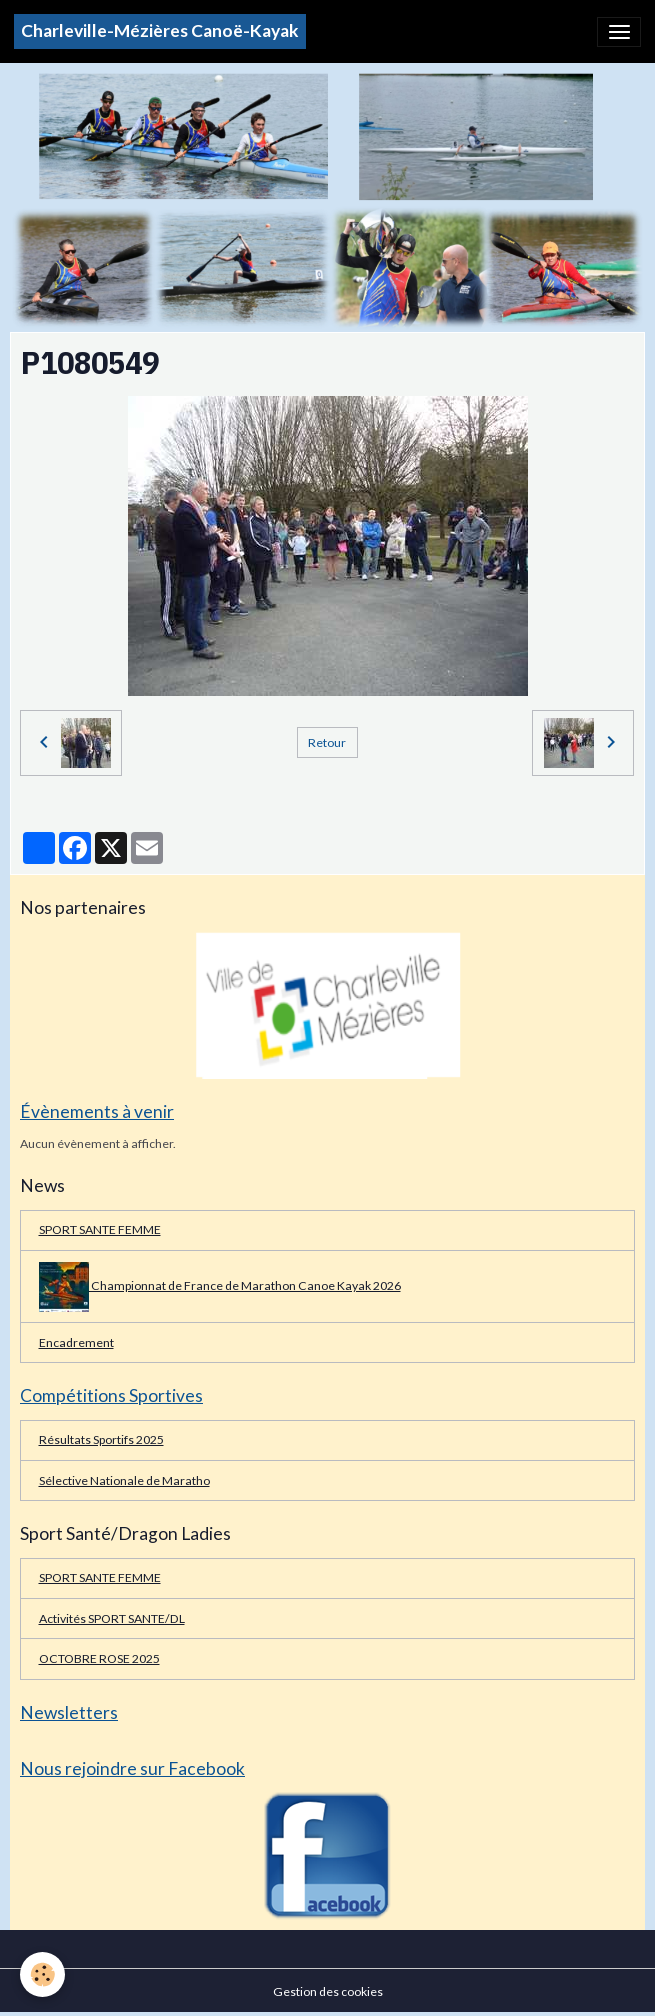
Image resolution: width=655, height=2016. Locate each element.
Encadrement (76, 1342)
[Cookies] (42, 1974)
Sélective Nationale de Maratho (124, 1480)
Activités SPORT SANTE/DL (112, 1618)
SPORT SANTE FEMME (100, 1229)
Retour (327, 742)
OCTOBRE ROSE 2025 (99, 1658)
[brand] (160, 31)
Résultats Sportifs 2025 (101, 1439)
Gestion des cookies (328, 1991)
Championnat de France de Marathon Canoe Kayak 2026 (220, 1287)
